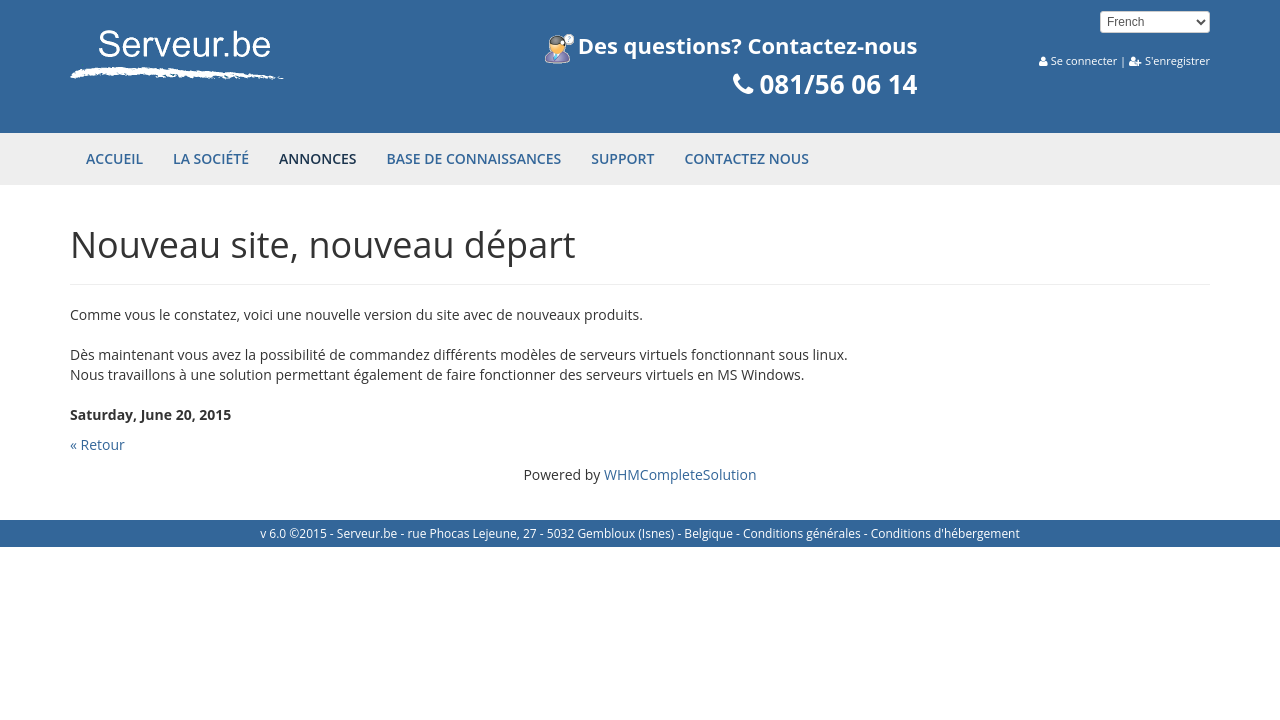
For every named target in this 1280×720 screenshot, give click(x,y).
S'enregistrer (1177, 60)
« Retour (97, 444)
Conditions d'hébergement (945, 533)
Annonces (318, 158)
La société (211, 158)
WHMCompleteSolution (680, 474)
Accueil (114, 158)
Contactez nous (746, 158)
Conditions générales (802, 533)
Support (622, 158)
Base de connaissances (474, 158)
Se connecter (1084, 60)
